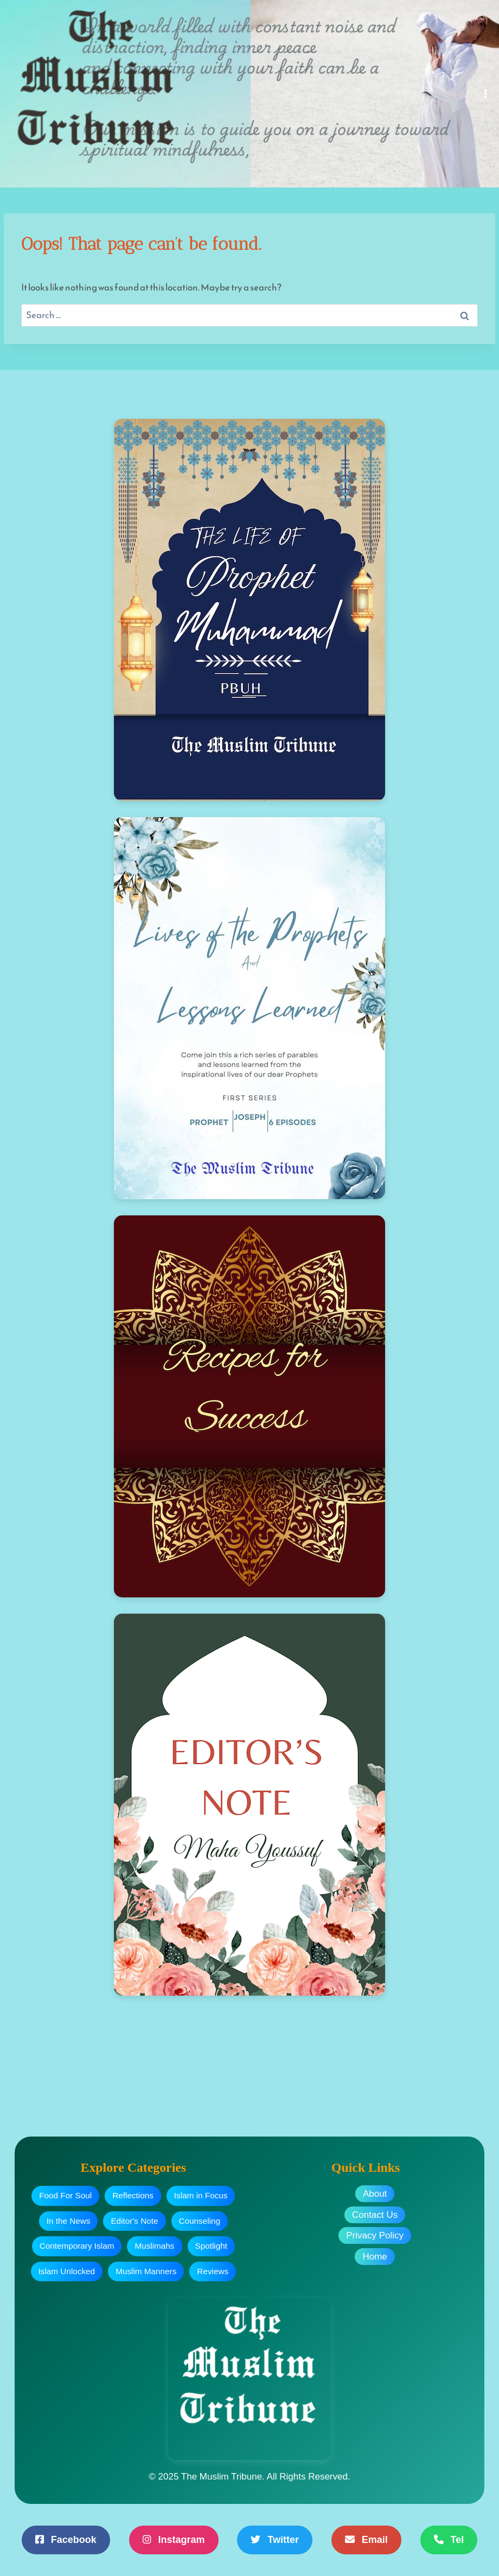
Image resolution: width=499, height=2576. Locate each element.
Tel (449, 2539)
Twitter (275, 2539)
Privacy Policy (375, 2235)
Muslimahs (154, 2245)
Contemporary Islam (77, 2245)
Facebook (66, 2539)
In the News (69, 2220)
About (375, 2194)
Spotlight (211, 2245)
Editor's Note (134, 2220)
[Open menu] (486, 93)
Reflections (132, 2195)
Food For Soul (65, 2195)
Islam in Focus (201, 2195)
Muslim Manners (146, 2271)
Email (366, 2539)
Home (374, 2256)
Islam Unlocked (67, 2271)
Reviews (212, 2271)
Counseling (200, 2220)
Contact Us (375, 2215)
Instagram (174, 2539)
